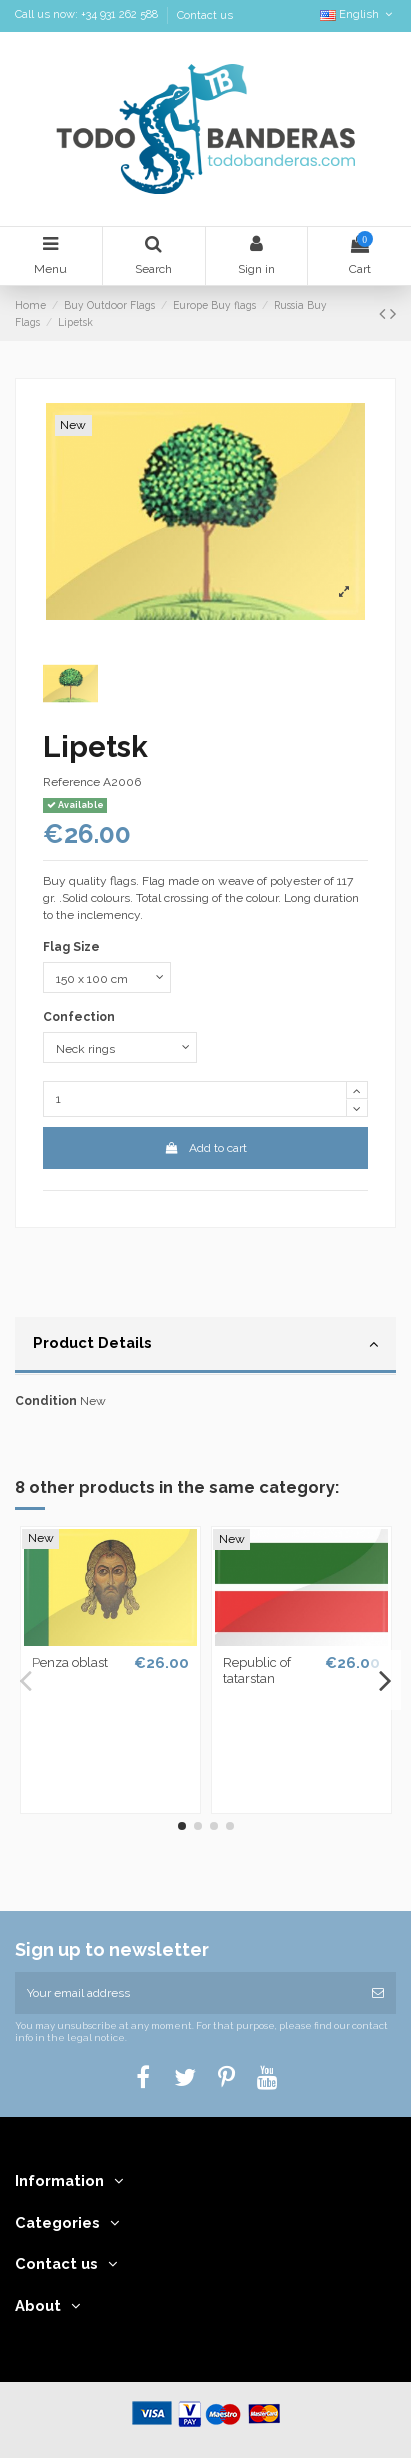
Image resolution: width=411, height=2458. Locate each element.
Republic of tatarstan (257, 1670)
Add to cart (205, 1148)
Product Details (205, 1343)
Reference (71, 782)
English (358, 14)
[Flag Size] (107, 978)
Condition (46, 1401)
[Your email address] (187, 1993)
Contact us (205, 15)
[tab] (205, 1346)
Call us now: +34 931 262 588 (88, 15)
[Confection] (120, 1048)
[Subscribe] (378, 1993)
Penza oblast (70, 1662)
